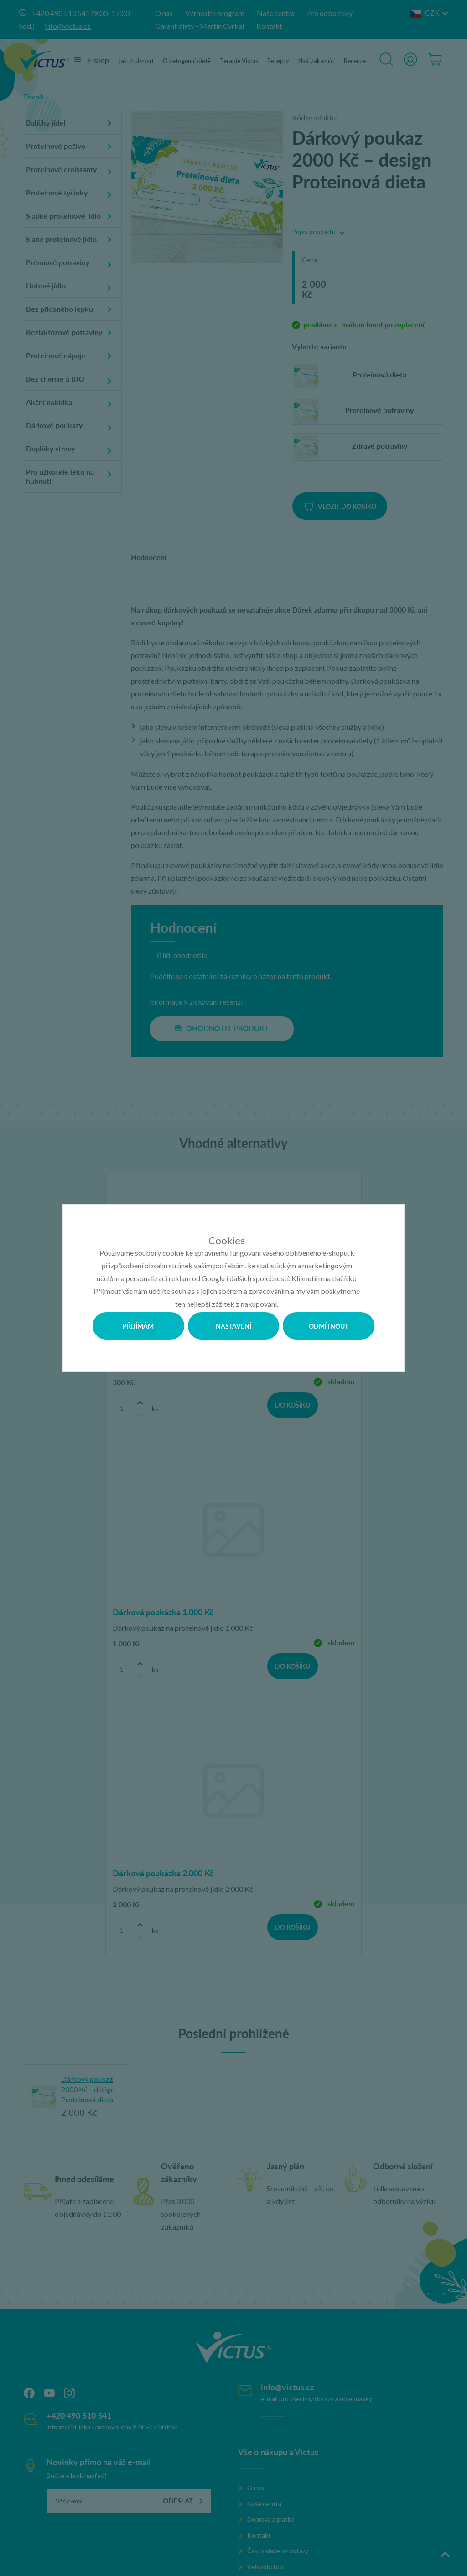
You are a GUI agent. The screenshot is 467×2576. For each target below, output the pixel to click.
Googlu (213, 1278)
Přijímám (138, 1325)
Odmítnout (328, 1325)
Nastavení (233, 1325)
